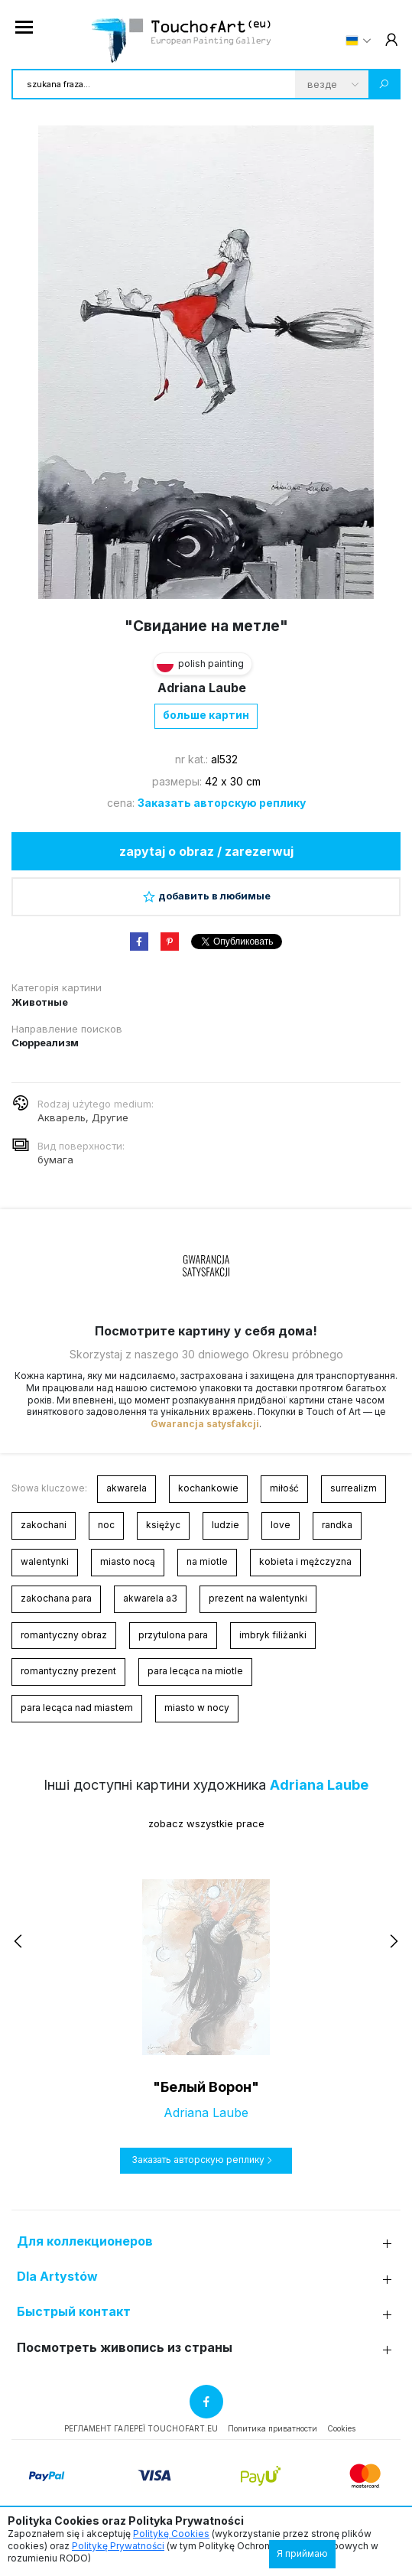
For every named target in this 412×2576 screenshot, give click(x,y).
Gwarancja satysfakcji (205, 1423)
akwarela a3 (150, 1598)
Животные (39, 1002)
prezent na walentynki (258, 1598)
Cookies (341, 2428)
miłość (284, 1488)
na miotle (207, 1561)
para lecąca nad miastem (77, 1707)
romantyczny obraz (64, 1635)
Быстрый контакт (74, 2311)
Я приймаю (302, 2553)
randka (337, 1524)
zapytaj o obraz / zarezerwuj (206, 851)
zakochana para (56, 1598)
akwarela (126, 1488)
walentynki (45, 1561)
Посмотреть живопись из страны (124, 2347)
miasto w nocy (196, 1707)
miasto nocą (127, 1561)
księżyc (163, 1524)
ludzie (225, 1524)
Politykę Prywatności (118, 2546)
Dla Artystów (57, 2276)
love (280, 1524)
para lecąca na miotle (195, 1671)
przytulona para (173, 1635)
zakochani (44, 1524)
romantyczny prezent (68, 1671)
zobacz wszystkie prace (206, 1823)
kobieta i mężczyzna (305, 1561)
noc (106, 1524)
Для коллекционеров (85, 2241)
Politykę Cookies (171, 2533)
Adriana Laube (201, 687)
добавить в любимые (206, 896)
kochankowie (208, 1488)
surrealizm (353, 1488)
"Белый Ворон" (206, 2087)
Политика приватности (272, 2428)
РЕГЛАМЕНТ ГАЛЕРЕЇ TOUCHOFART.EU (141, 2428)
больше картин (206, 714)
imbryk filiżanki (273, 1635)
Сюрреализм (45, 1042)
